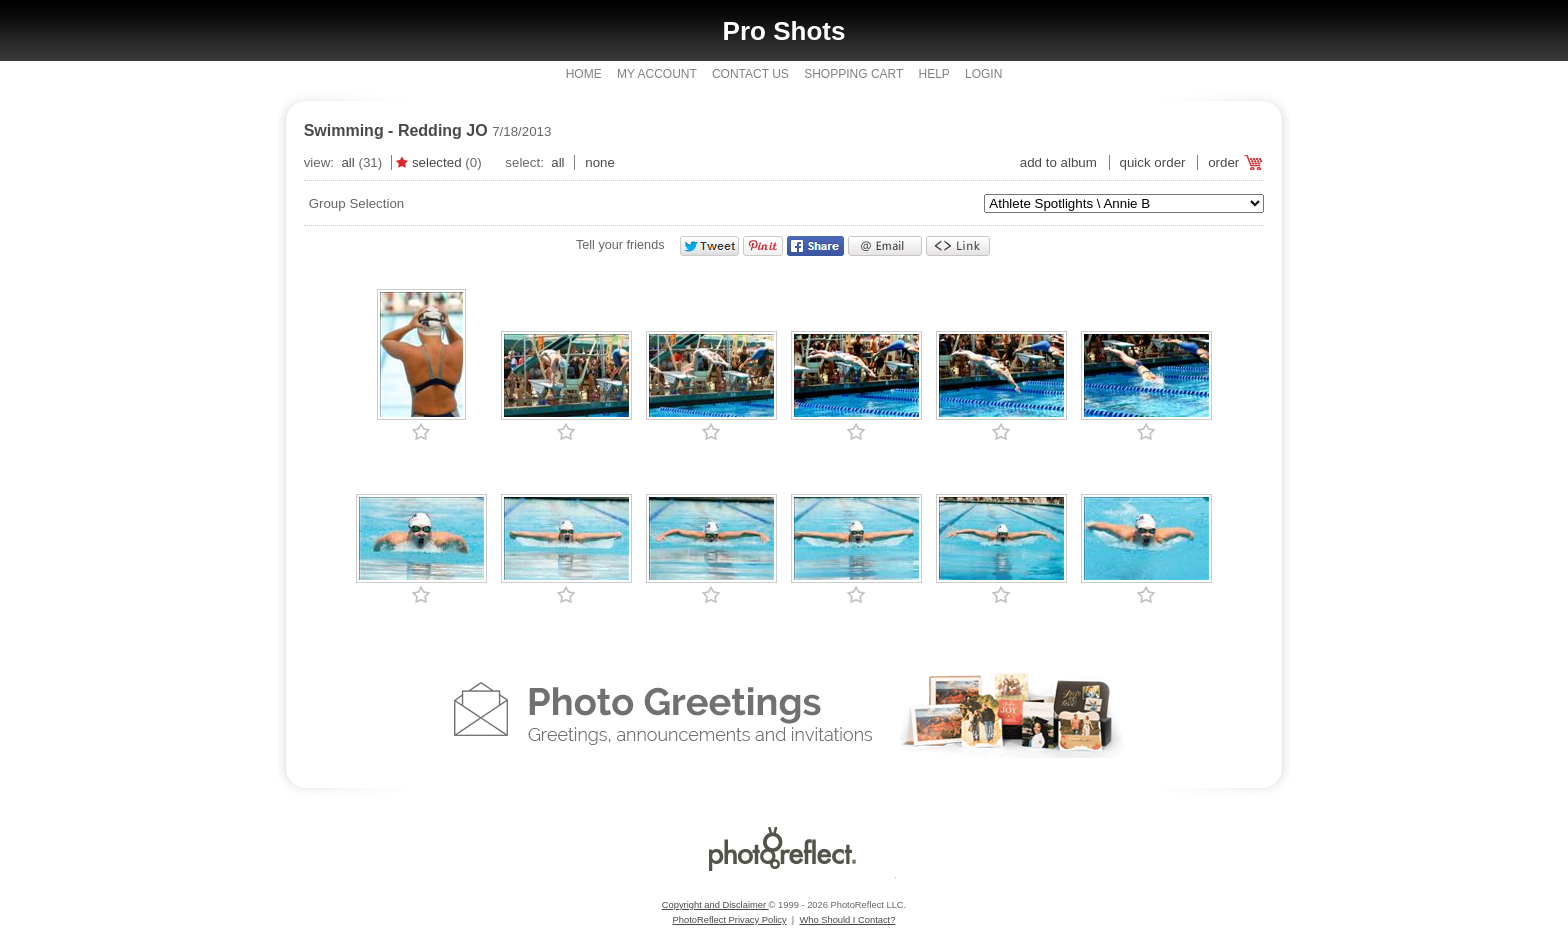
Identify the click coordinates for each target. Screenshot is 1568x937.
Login (983, 74)
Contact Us (750, 74)
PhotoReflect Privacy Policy (730, 920)
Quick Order (1153, 162)
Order (1223, 162)
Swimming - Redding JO (396, 130)
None (600, 162)
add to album (1058, 162)
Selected (437, 162)
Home (584, 74)
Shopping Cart (853, 74)
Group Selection (357, 203)
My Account (657, 74)
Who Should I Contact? (847, 920)
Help (933, 74)
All (347, 162)
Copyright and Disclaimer (715, 905)
